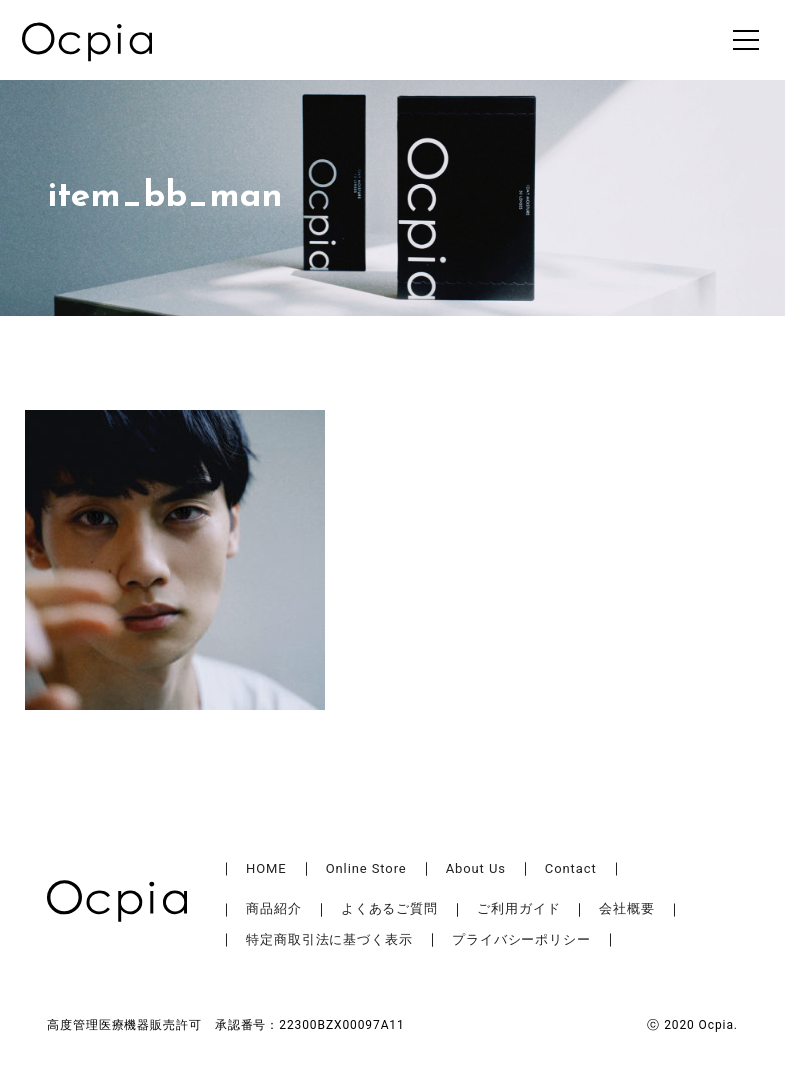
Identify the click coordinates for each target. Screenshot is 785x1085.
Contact (571, 868)
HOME (266, 868)
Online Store (366, 868)
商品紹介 (274, 908)
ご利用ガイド (518, 908)
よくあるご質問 (389, 908)
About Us (476, 868)
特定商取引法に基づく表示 (329, 939)
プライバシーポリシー (521, 939)
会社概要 (627, 908)
